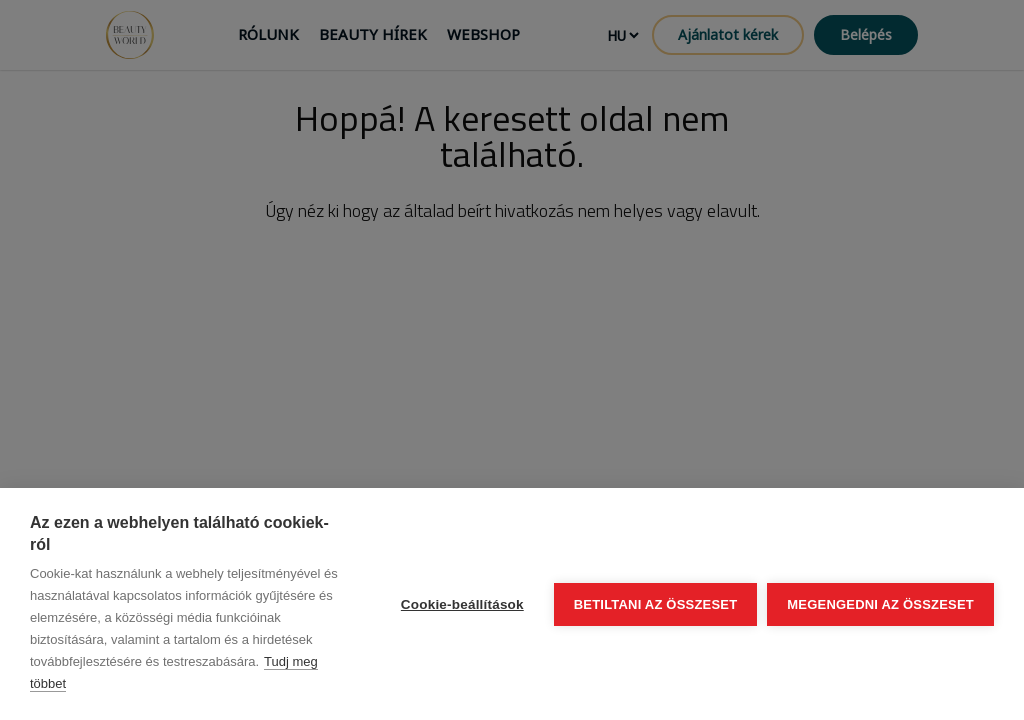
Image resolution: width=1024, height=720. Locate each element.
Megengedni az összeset (880, 604)
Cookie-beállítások (462, 604)
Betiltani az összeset (656, 604)
